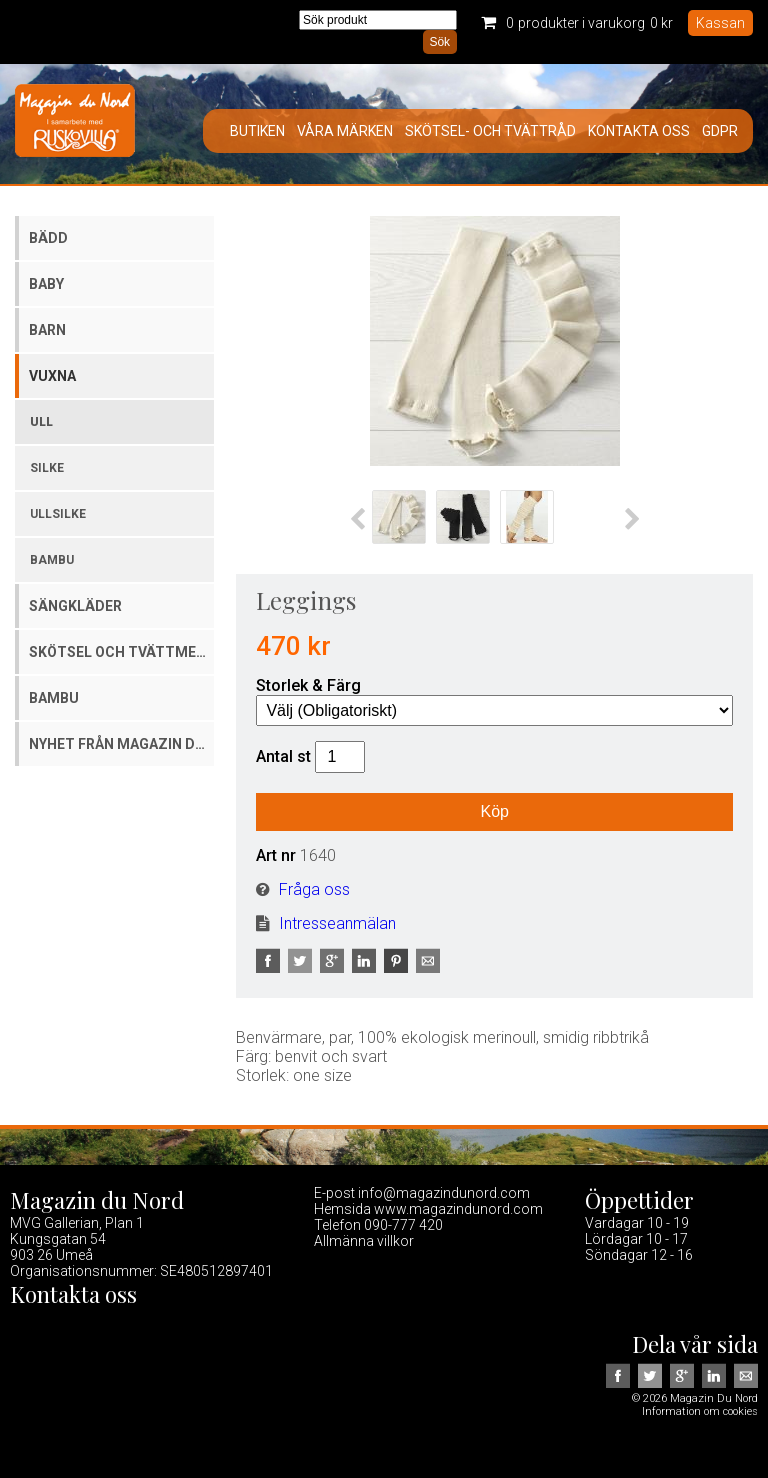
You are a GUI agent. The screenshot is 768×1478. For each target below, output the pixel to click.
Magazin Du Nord (75, 124)
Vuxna (52, 376)
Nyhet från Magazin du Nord (121, 744)
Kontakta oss (639, 131)
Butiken (257, 131)
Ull (41, 422)
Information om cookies (700, 1411)
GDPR (720, 131)
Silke (47, 468)
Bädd (48, 238)
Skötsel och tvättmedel (121, 652)
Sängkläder (75, 606)
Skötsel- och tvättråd (490, 131)
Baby (46, 284)
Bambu (52, 560)
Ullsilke (58, 514)
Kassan (720, 23)
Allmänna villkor (364, 1241)
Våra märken (345, 131)
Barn (47, 330)
